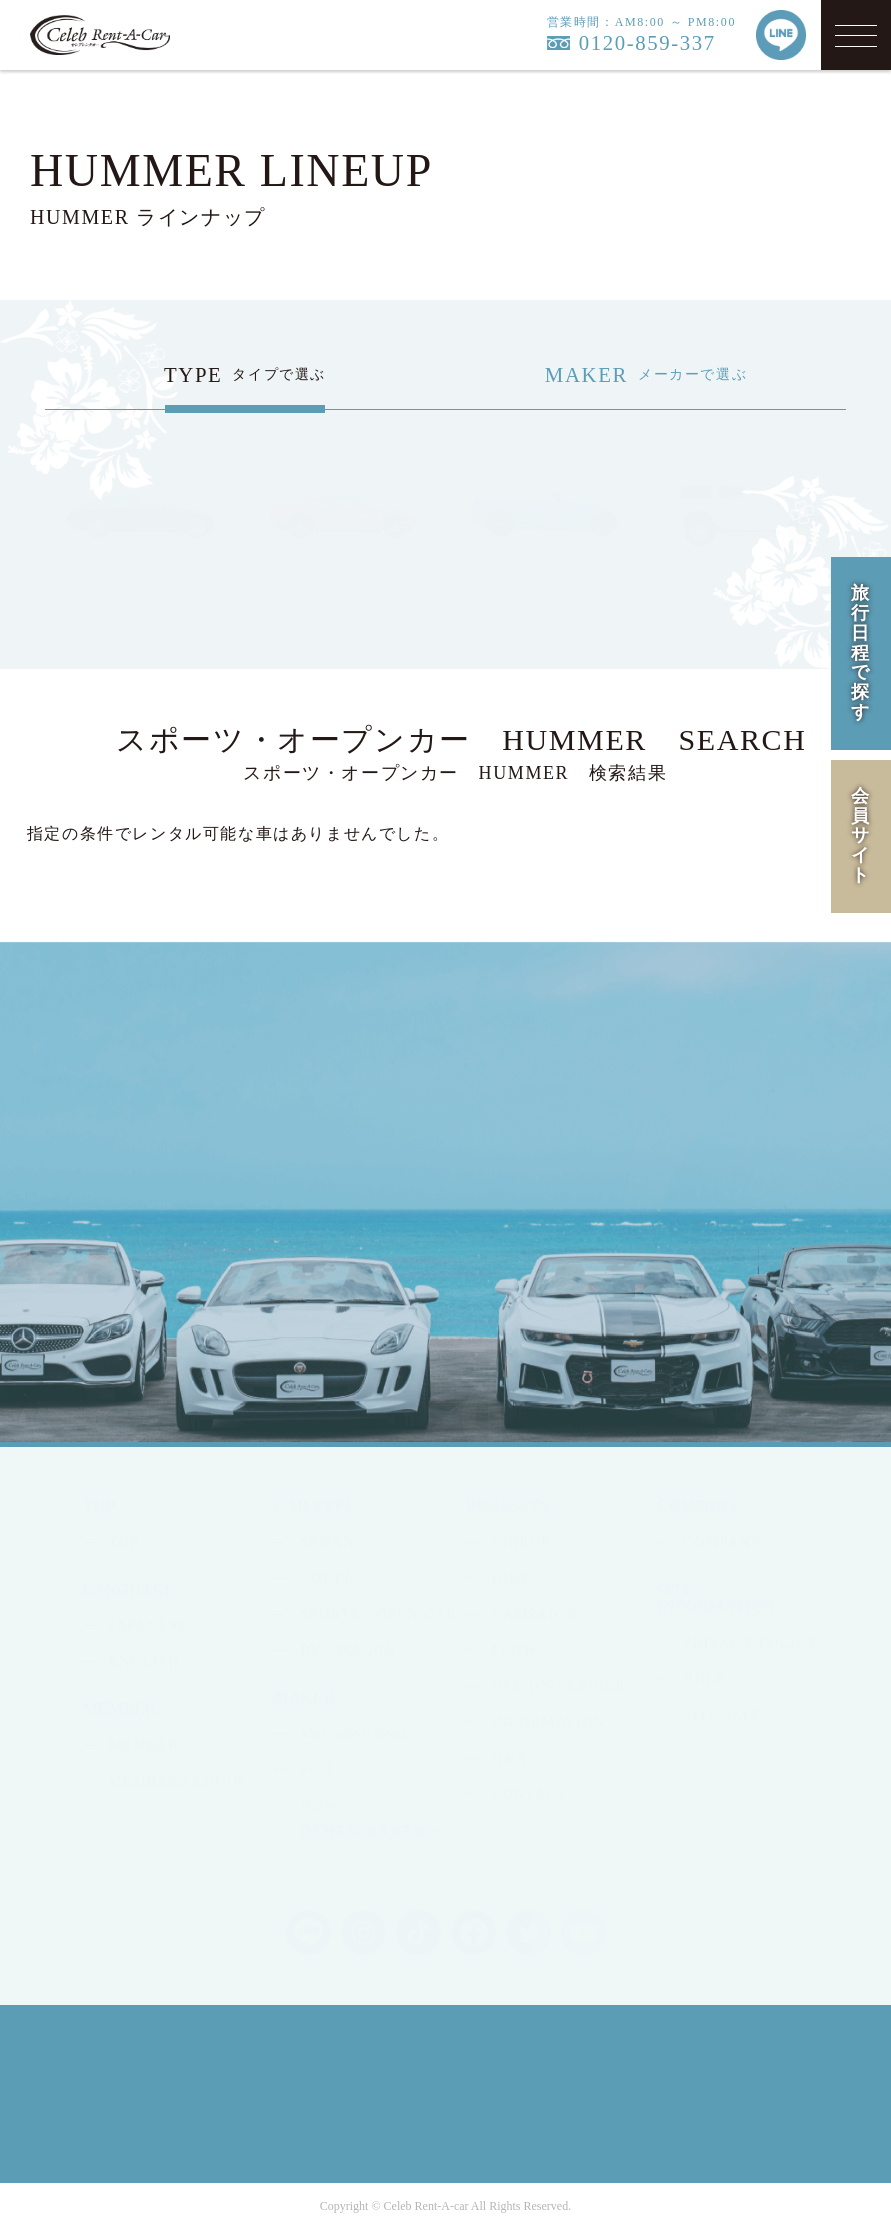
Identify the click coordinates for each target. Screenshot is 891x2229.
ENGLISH (144, 1661)
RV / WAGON (348, 1650)
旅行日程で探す (861, 652)
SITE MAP (721, 1715)
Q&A (510, 1758)
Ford (316, 1769)
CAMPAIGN (535, 1614)
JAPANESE (149, 1625)
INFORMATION (549, 1722)
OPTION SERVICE (559, 1686)
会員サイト (861, 835)
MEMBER (144, 1745)
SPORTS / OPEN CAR (378, 1614)
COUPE (327, 1578)
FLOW (515, 1650)
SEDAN (327, 1542)
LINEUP (521, 1542)
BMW (320, 1805)
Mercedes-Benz (354, 1733)
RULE (704, 1679)
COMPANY (723, 1542)
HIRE (511, 1578)
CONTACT (530, 1794)
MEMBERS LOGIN (177, 1781)
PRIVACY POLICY (751, 1643)
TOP (124, 1542)
